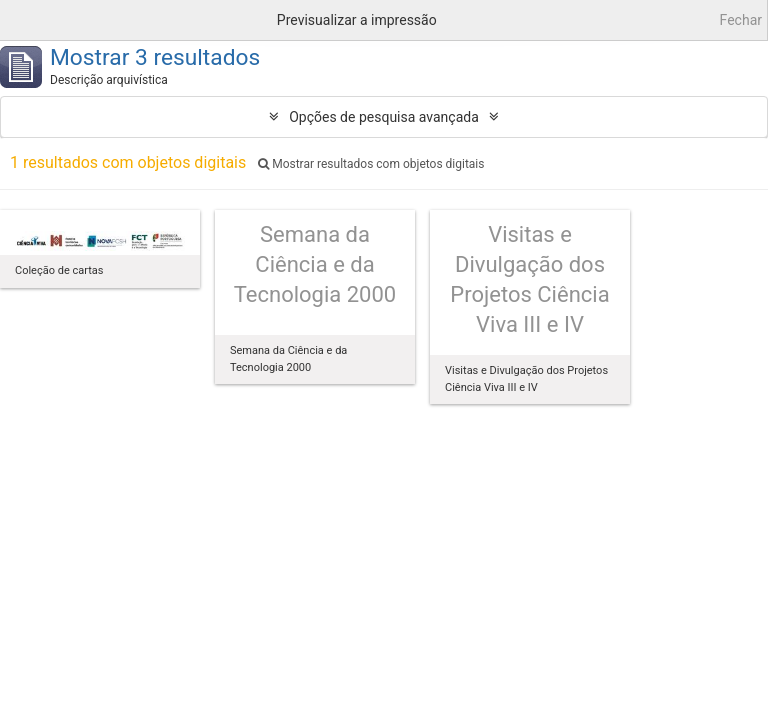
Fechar (741, 20)
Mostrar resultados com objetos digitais (371, 164)
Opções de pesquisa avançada (384, 117)
